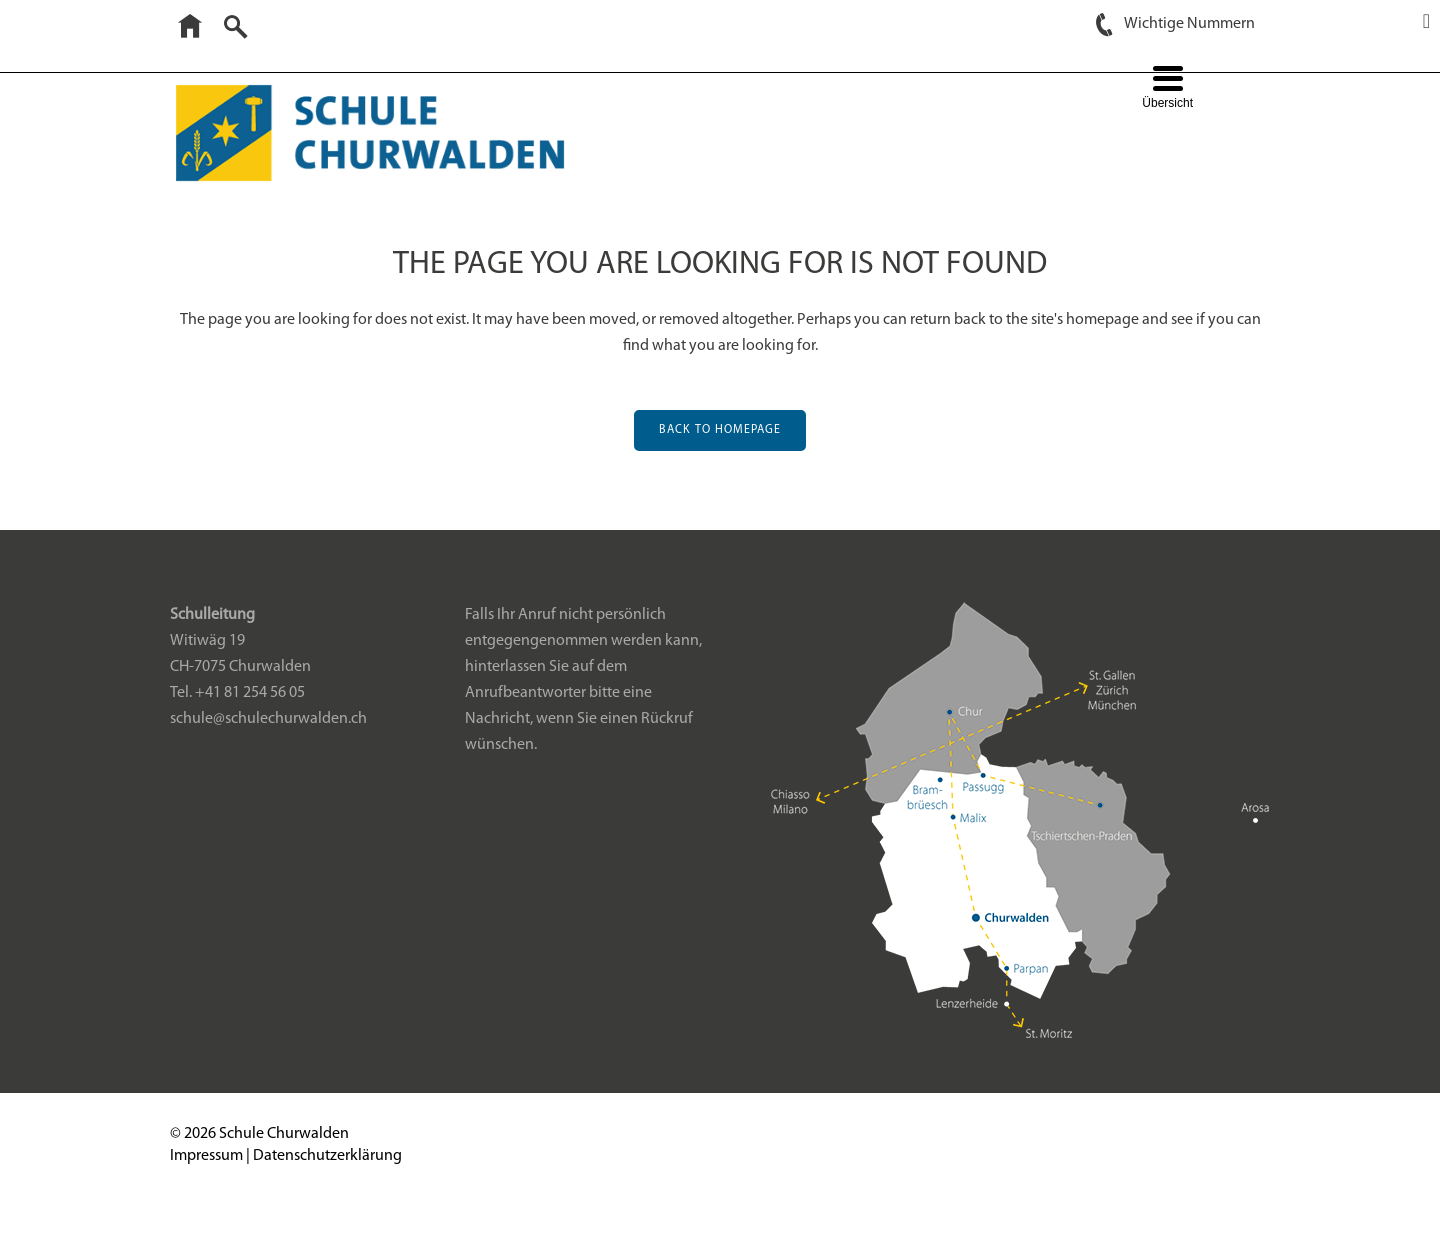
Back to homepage (720, 430)
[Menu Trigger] (1167, 89)
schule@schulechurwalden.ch (268, 746)
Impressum (206, 1183)
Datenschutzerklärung (327, 1183)
